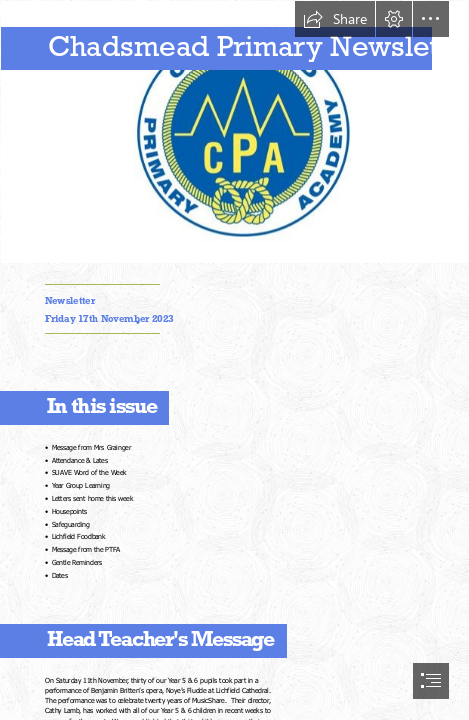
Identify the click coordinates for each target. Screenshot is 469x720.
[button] (335, 19)
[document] (234, 360)
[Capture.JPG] (234, 132)
